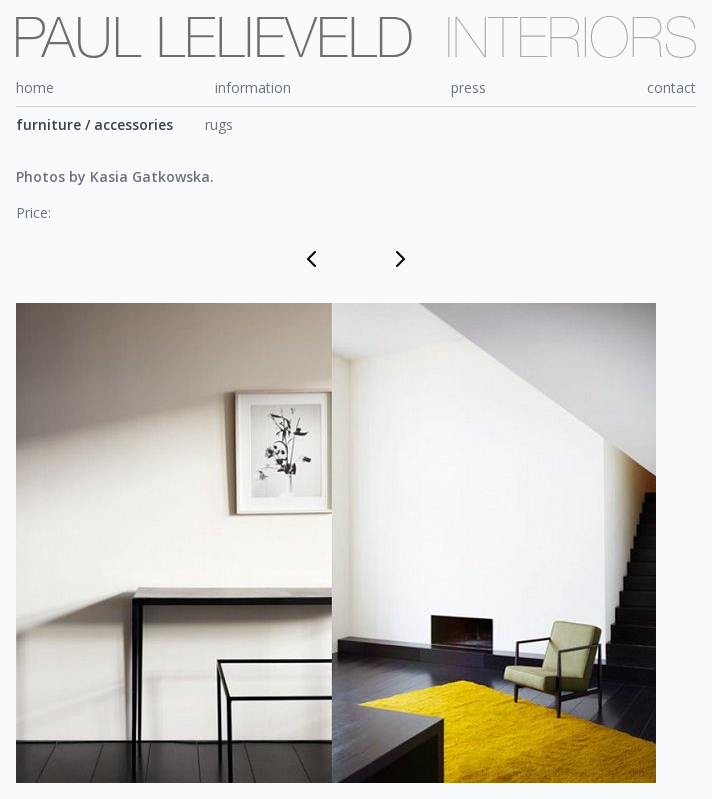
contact (671, 87)
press (468, 87)
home (35, 87)
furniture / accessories (94, 124)
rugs (219, 124)
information (253, 87)
